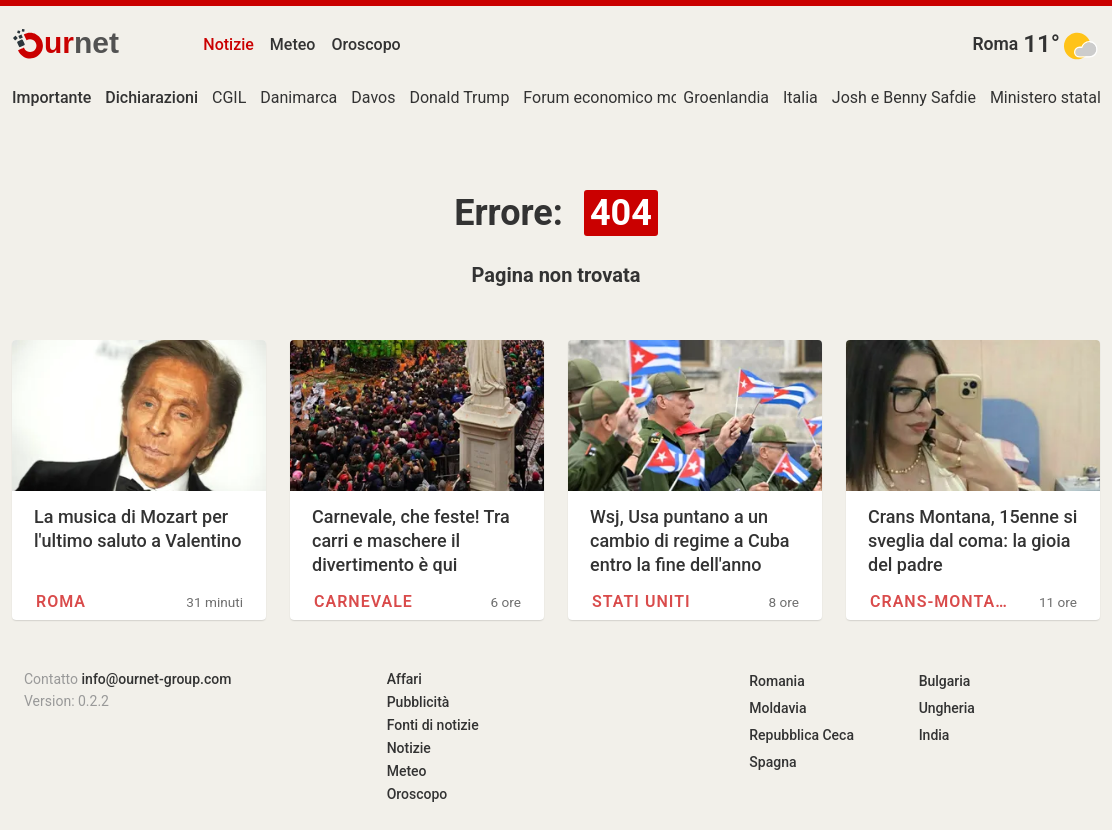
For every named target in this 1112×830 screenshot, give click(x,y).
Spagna (772, 762)
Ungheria (947, 708)
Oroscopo (365, 44)
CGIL (229, 97)
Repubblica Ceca (801, 735)
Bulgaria (945, 681)
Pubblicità (418, 702)
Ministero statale (1049, 97)
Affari (404, 679)
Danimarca (298, 97)
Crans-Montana (942, 601)
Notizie (228, 44)
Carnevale (363, 601)
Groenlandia (726, 97)
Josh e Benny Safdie (904, 97)
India (934, 735)
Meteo (293, 44)
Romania (776, 681)
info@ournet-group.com (157, 679)
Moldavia (777, 708)
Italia (800, 97)
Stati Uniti (641, 601)
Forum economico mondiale (622, 97)
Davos (373, 97)
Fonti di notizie (433, 725)
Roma (995, 44)
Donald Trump (459, 97)
